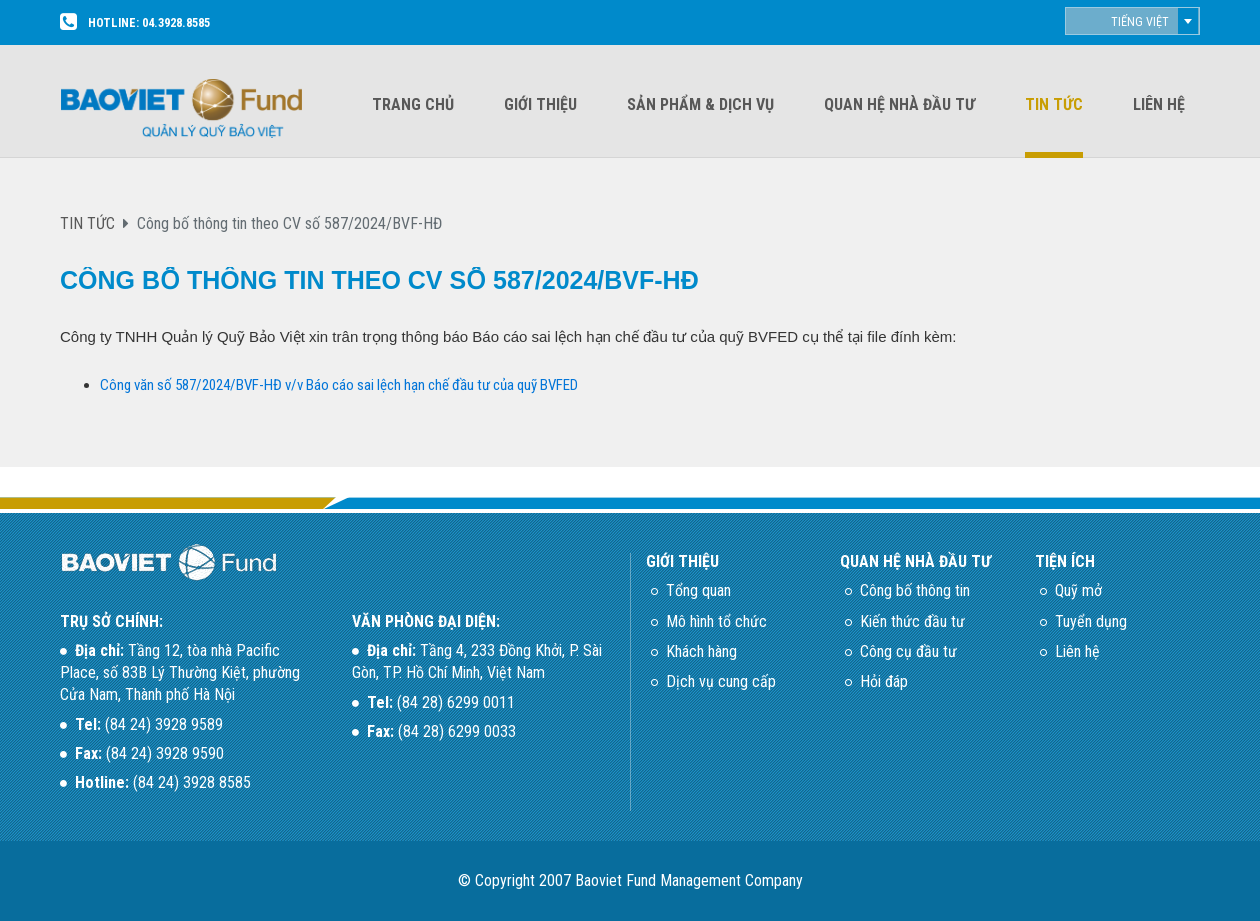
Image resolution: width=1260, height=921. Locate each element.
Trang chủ (413, 104)
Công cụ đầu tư (908, 651)
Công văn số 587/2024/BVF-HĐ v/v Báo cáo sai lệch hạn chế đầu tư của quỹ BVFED (339, 385)
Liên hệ (1159, 104)
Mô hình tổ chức (716, 621)
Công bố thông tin (915, 590)
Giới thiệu (540, 104)
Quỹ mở (1078, 590)
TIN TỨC (87, 223)
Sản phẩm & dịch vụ (700, 104)
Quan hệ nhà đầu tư (899, 104)
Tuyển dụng (1091, 621)
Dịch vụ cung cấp (721, 681)
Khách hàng (701, 651)
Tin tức (1054, 104)
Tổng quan (698, 590)
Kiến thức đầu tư (912, 621)
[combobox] (1132, 21)
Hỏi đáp (884, 681)
